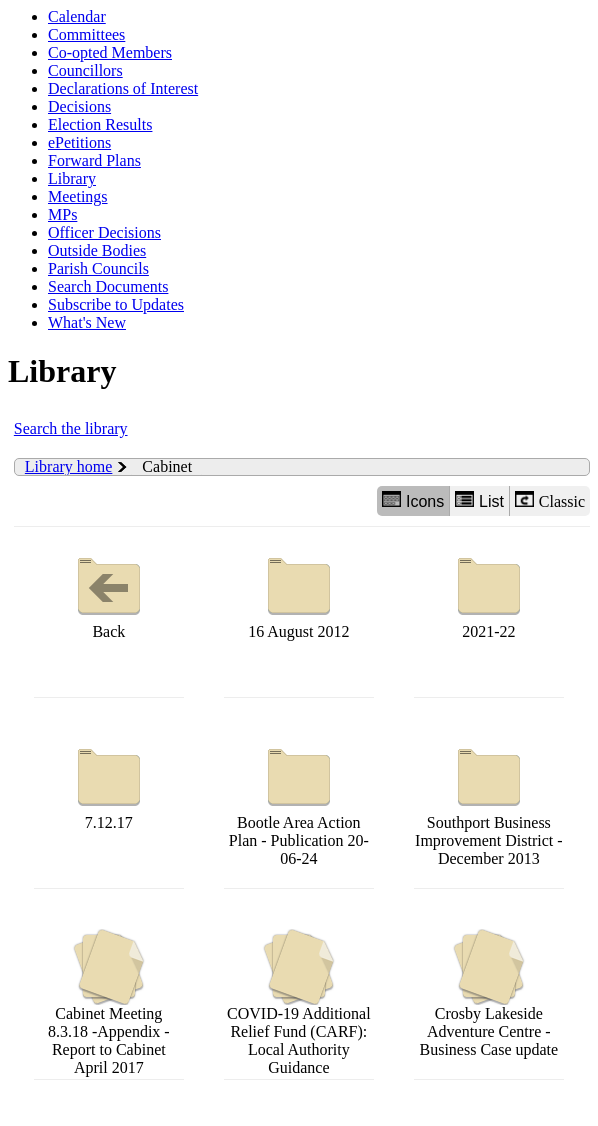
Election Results (100, 124)
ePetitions (79, 142)
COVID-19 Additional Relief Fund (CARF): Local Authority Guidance (299, 1002)
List (479, 500)
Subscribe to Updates (116, 304)
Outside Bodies (97, 250)
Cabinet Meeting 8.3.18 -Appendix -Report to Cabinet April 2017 (109, 1002)
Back (109, 593)
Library (72, 178)
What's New (87, 322)
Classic (550, 500)
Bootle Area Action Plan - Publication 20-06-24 (299, 802)
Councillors (85, 70)
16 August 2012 (298, 593)
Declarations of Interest (123, 88)
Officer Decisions (104, 232)
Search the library (71, 428)
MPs (62, 214)
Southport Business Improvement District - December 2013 (489, 802)
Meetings (78, 196)
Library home (69, 466)
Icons (413, 500)
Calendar (77, 16)
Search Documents (108, 286)
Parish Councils (98, 268)
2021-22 (489, 593)
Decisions (79, 106)
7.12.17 (109, 784)
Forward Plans (94, 160)
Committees (86, 34)
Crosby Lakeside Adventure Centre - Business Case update (489, 993)
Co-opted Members (110, 52)
